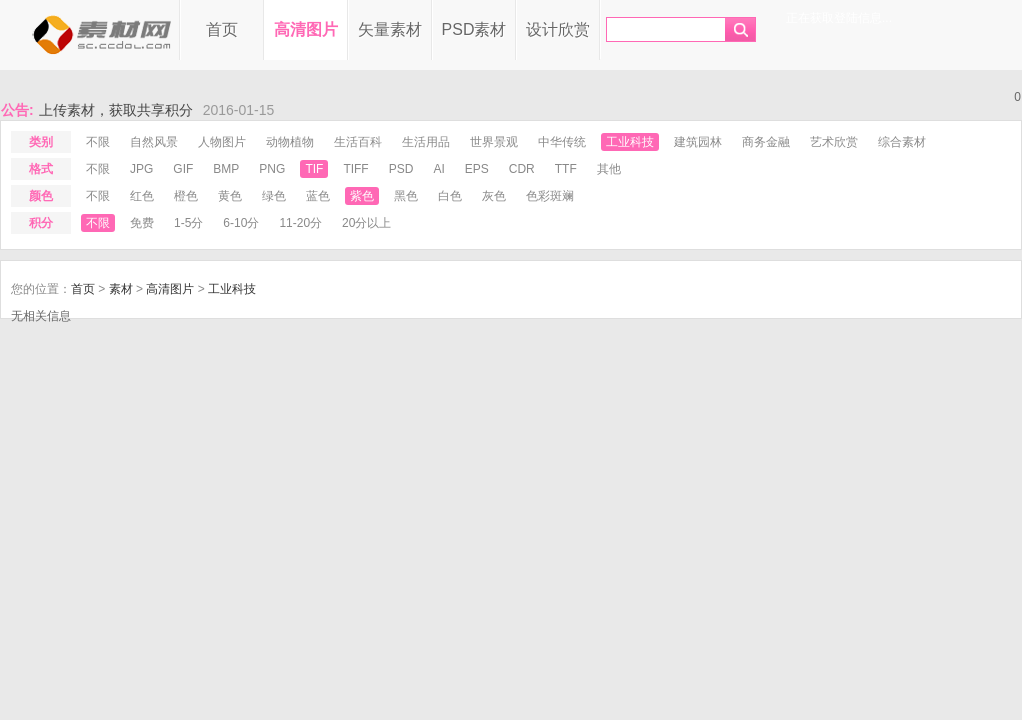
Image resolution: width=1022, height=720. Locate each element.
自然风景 (154, 142)
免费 (142, 223)
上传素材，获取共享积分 (116, 110)
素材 (121, 289)
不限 (98, 142)
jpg (141, 169)
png (272, 169)
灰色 (494, 196)
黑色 (406, 196)
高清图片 (306, 29)
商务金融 (766, 142)
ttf (566, 169)
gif (183, 169)
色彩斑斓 (550, 196)
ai (438, 169)
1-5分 (188, 223)
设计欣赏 (558, 29)
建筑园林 (698, 142)
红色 (142, 196)
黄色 (230, 196)
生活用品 (426, 142)
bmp (226, 169)
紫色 (362, 196)
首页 (222, 29)
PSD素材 (474, 29)
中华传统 (562, 142)
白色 (450, 196)
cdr (522, 169)
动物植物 (290, 142)
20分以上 (366, 223)
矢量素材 (390, 29)
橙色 (186, 196)
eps (477, 169)
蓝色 (318, 196)
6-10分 (241, 223)
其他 (609, 169)
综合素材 (902, 142)
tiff (355, 169)
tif (314, 169)
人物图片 (222, 142)
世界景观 (494, 142)
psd (401, 169)
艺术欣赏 (834, 142)
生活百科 (358, 142)
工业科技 (630, 142)
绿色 (274, 196)
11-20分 (300, 223)
